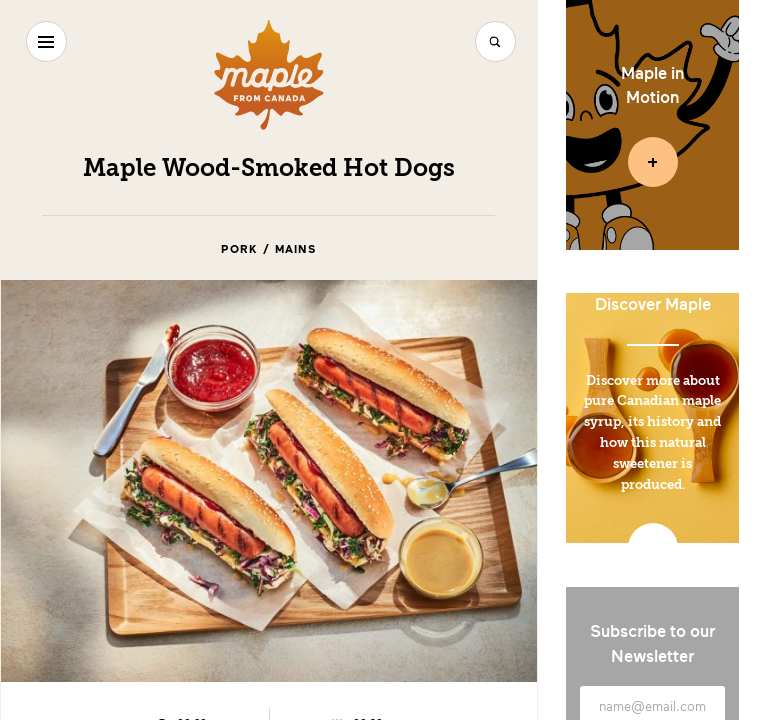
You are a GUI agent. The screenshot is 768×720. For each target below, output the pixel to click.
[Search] (495, 41)
